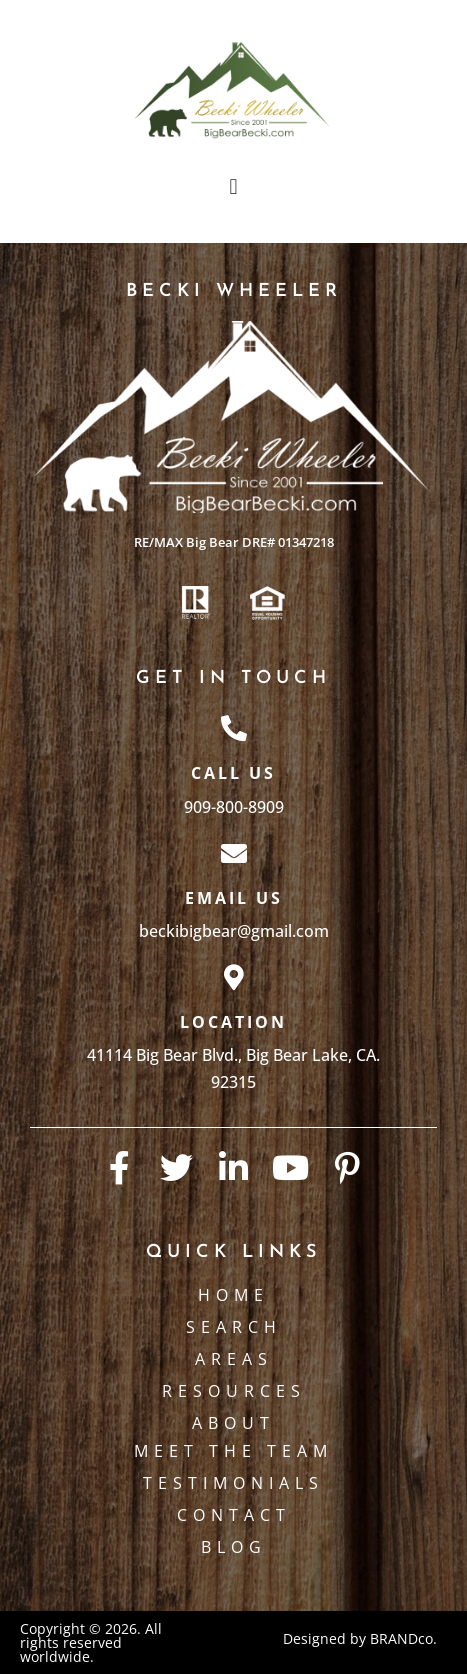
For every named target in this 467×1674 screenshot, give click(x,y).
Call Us (233, 773)
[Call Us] (234, 728)
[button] (233, 186)
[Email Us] (234, 853)
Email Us (234, 898)
